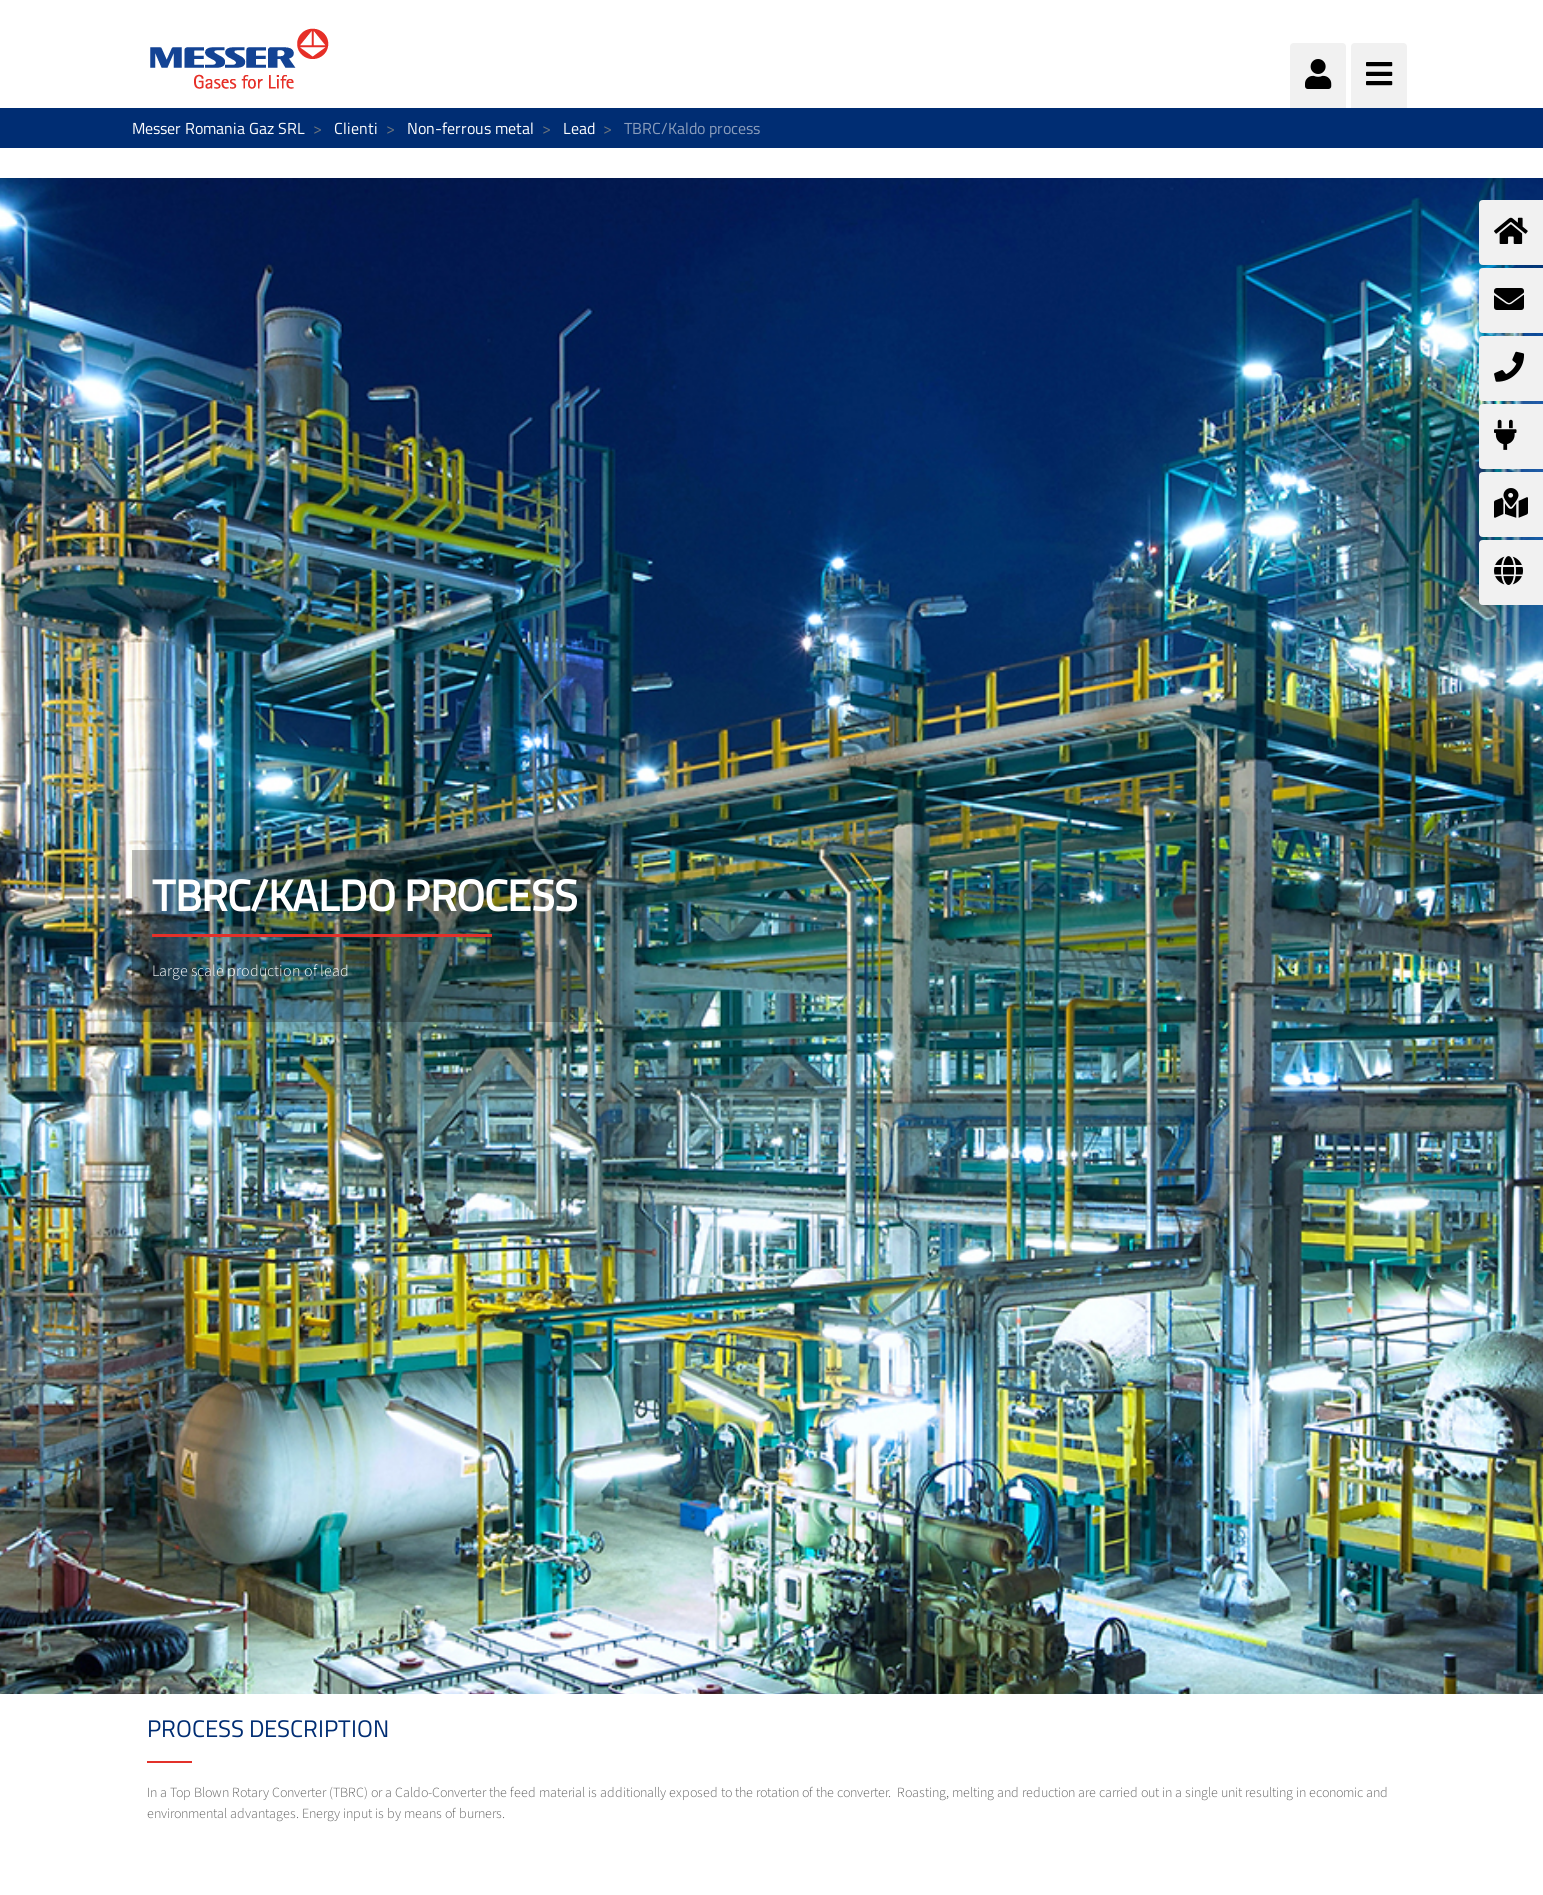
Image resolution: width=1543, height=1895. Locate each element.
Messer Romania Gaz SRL (218, 128)
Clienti (356, 128)
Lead (579, 128)
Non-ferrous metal (470, 128)
